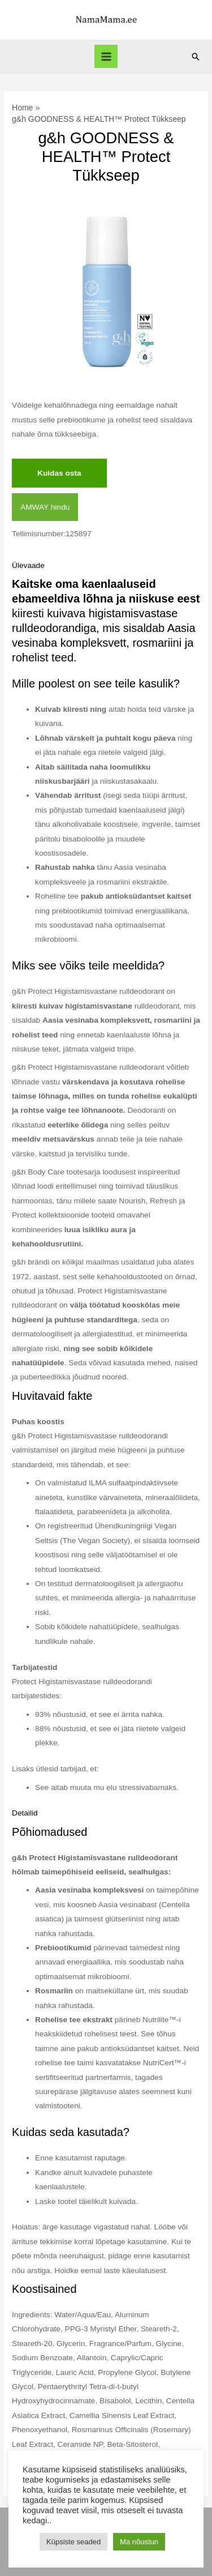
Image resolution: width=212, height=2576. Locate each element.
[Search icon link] (196, 57)
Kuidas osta (59, 473)
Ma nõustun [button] (139, 2541)
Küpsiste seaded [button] (73, 2541)
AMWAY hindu (45, 507)
